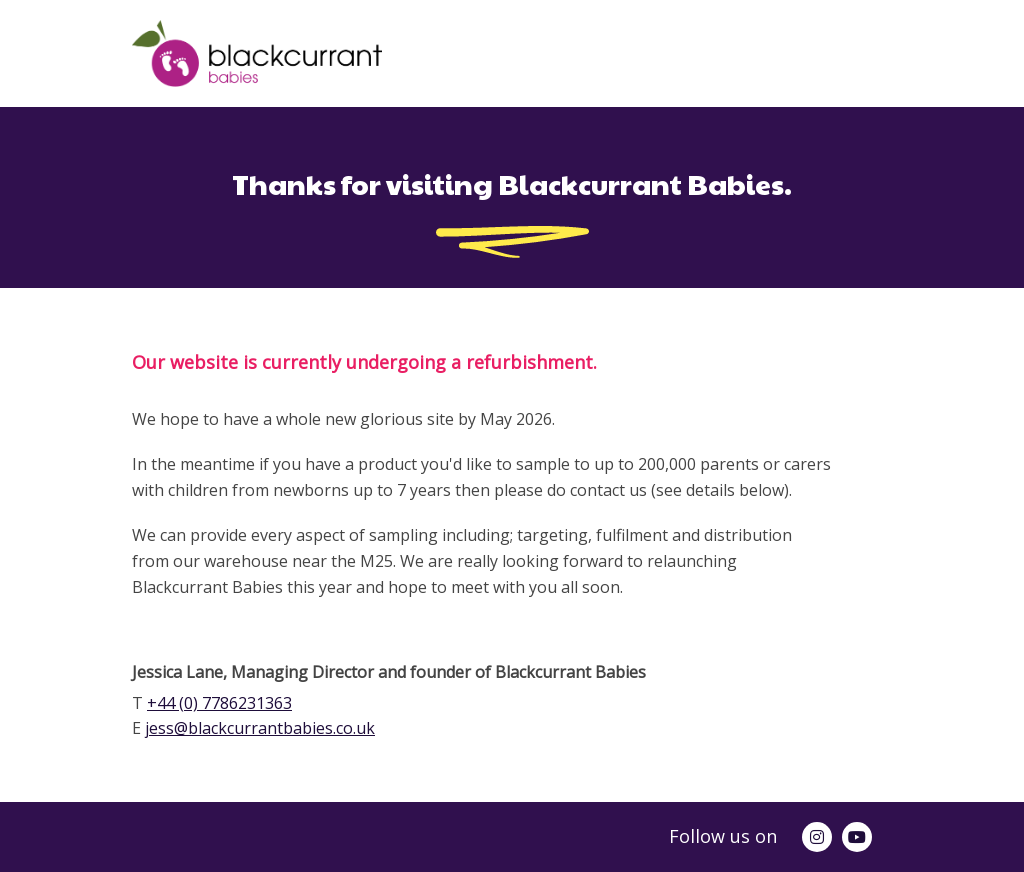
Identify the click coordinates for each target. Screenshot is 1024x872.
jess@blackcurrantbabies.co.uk (260, 728)
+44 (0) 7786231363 (219, 703)
